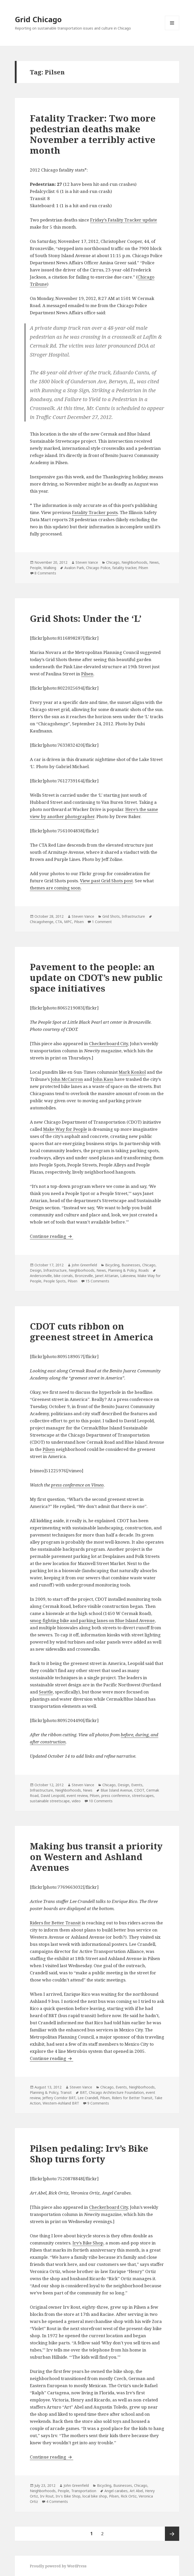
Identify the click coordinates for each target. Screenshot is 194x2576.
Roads (143, 1270)
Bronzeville (84, 1275)
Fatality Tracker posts (95, 512)
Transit (66, 2092)
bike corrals (63, 1275)
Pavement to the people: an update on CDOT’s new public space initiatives (96, 977)
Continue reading (51, 1236)
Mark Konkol (132, 1072)
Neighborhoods (134, 562)
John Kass (103, 1079)
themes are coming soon (55, 888)
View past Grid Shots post (106, 881)
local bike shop (94, 2496)
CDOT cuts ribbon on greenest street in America (91, 1331)
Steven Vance (87, 562)
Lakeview (127, 1275)
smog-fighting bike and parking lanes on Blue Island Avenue (92, 1620)
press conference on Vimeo (77, 1485)
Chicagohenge (41, 921)
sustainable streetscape (50, 1800)
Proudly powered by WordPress (58, 2566)
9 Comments (98, 2103)
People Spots (54, 1281)
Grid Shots (111, 916)
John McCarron (67, 1079)
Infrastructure (133, 916)
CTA (58, 921)
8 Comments (45, 573)
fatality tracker (124, 567)
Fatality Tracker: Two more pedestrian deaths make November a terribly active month (93, 134)
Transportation (83, 2490)
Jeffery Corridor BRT (59, 2097)
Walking (49, 567)
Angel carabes (116, 2490)
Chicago (112, 562)
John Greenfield (84, 1265)
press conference (115, 1795)
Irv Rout (47, 2496)
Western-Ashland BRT (61, 2103)
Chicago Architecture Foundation (116, 2092)
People (35, 567)
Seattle (46, 1692)
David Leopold (53, 1795)
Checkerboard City (108, 1043)
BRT (83, 2092)
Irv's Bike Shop (68, 2496)
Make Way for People (65, 1129)
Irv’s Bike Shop (87, 2243)
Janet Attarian (106, 1275)
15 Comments (97, 1281)
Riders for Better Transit (55, 1923)
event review (77, 1795)
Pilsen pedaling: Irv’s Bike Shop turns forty (89, 2153)
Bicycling (112, 1265)
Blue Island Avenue (116, 1790)
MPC (68, 921)
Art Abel (136, 2490)
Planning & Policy (122, 1270)
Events (136, 1784)
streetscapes (143, 1795)
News (154, 562)
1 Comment (102, 921)
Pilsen (143, 567)
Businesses (131, 1265)
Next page (172, 2534)
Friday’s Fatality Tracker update (123, 220)
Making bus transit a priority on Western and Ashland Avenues (96, 1856)
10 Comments (101, 1800)
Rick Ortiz (129, 2496)
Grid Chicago (38, 19)
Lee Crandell (88, 2097)
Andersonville (41, 1275)
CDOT (139, 1790)
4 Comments (57, 2501)
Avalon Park (74, 567)
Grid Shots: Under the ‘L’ (85, 618)
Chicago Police (98, 567)
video (76, 1800)
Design (35, 1270)
